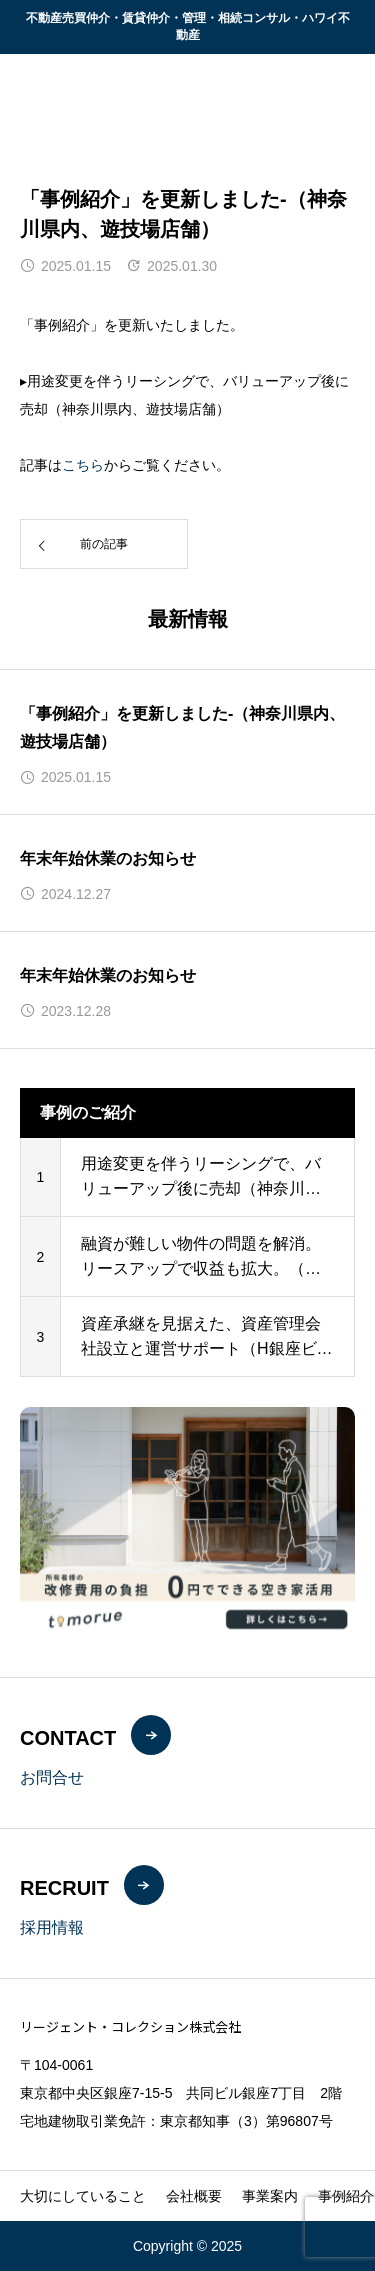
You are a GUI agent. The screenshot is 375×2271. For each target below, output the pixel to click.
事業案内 (270, 2196)
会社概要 (194, 2196)
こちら (83, 465)
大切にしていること (83, 2196)
